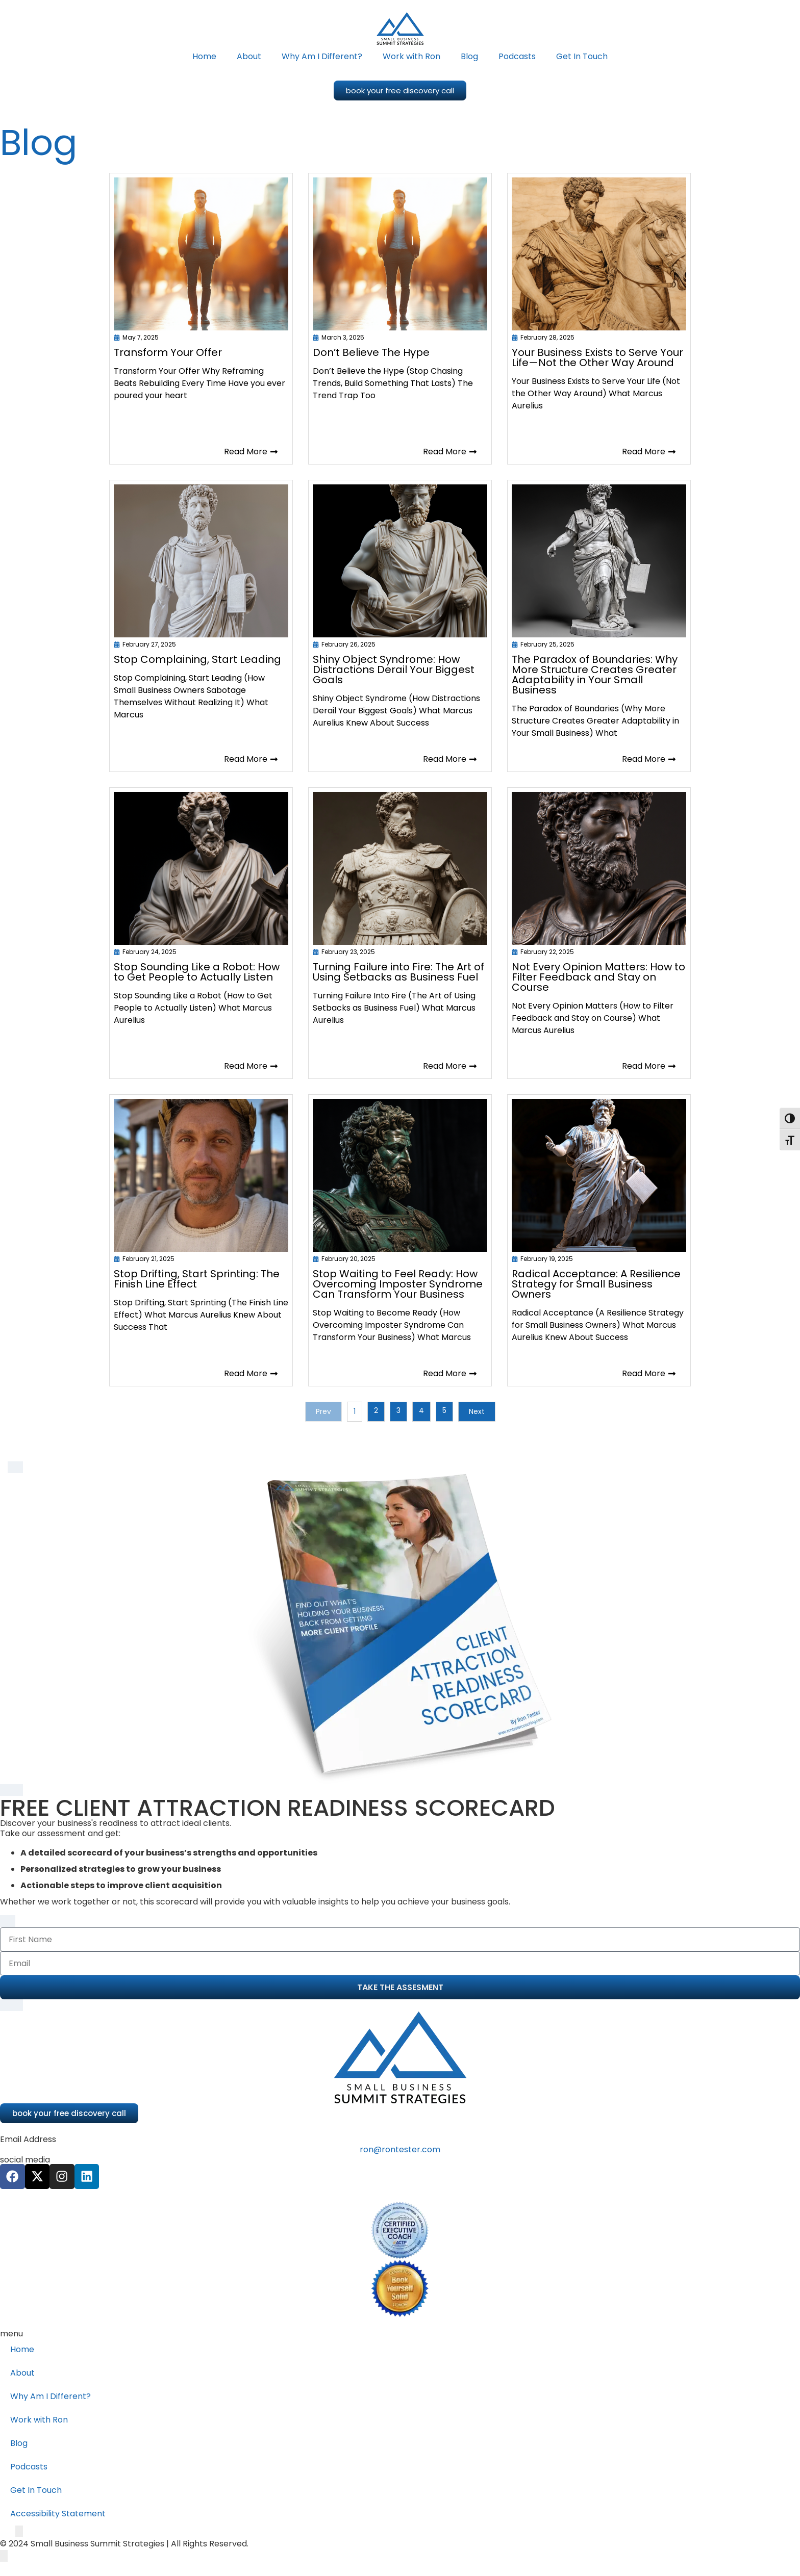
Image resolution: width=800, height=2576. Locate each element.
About (249, 56)
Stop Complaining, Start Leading (197, 659)
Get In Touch (582, 56)
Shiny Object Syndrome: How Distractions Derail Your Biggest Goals (393, 669)
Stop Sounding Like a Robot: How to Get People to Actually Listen (197, 972)
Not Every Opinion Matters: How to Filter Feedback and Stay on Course (598, 977)
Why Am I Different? (322, 56)
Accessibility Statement (58, 2514)
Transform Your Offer (168, 352)
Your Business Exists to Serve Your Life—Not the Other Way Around (597, 357)
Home (204, 56)
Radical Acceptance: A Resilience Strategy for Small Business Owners (596, 1284)
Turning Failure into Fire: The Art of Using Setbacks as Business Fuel (398, 972)
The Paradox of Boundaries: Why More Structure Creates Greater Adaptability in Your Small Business (595, 674)
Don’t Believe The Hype (371, 352)
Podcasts (517, 56)
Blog (469, 56)
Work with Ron (411, 56)
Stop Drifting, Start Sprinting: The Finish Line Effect (197, 1279)
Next (477, 1411)
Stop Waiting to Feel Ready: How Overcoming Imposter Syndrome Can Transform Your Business (398, 1284)
